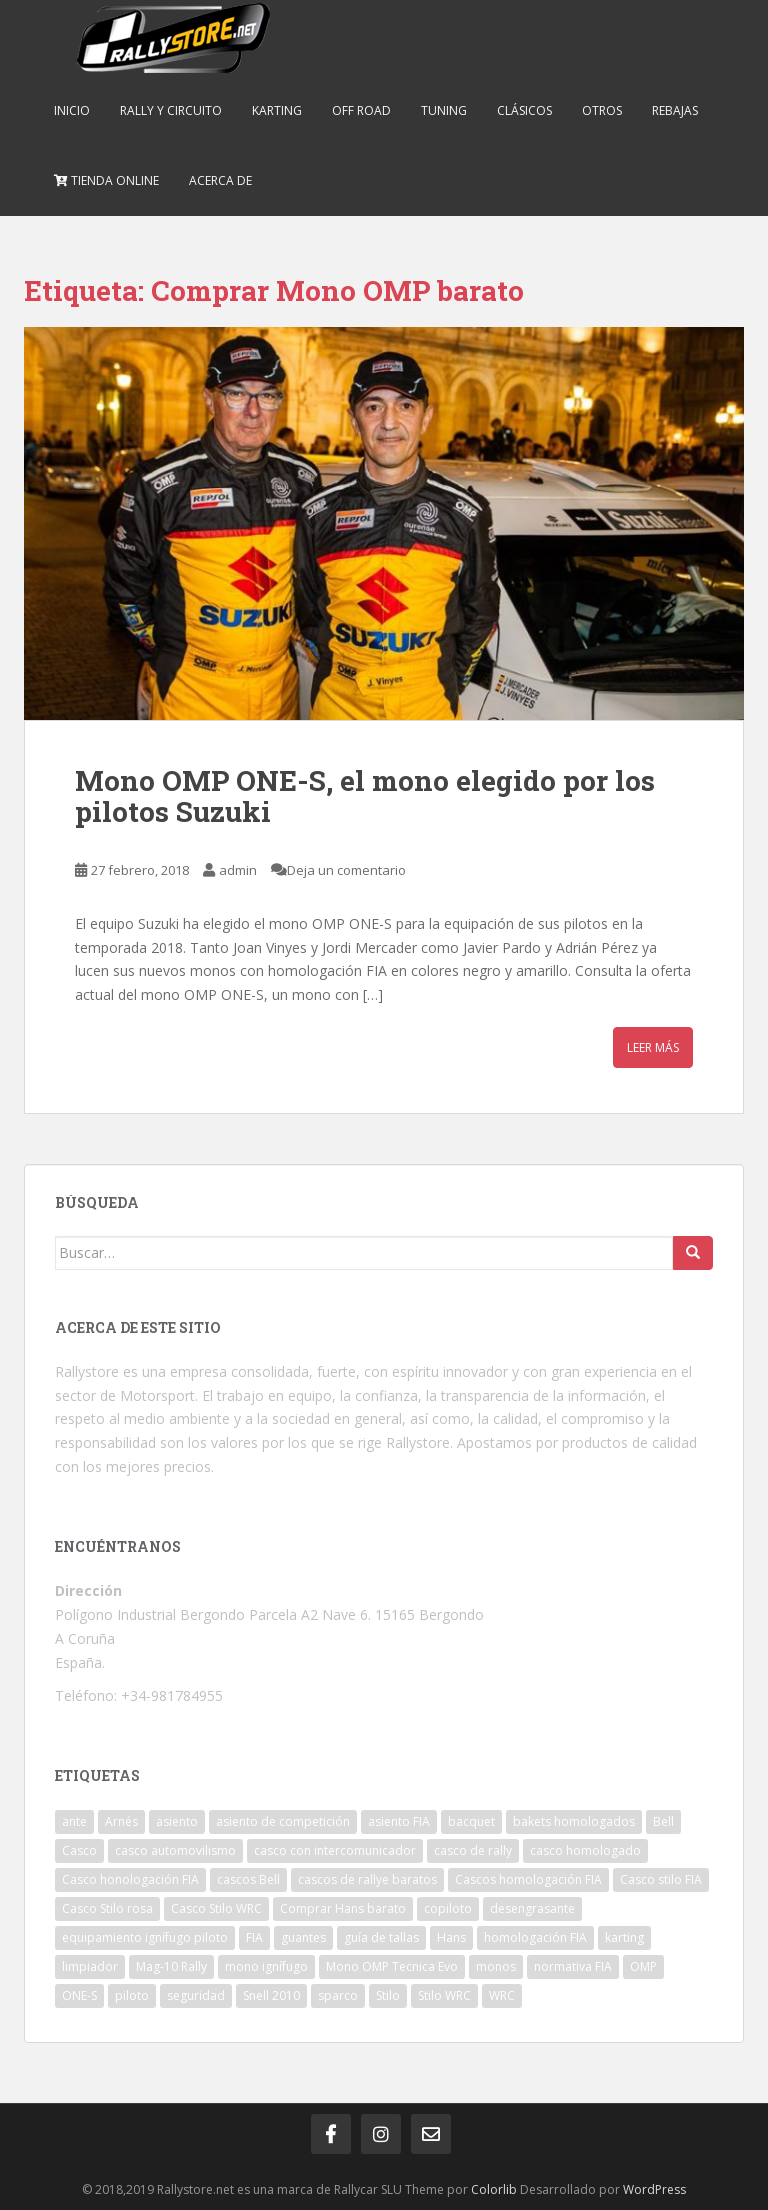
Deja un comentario (346, 870)
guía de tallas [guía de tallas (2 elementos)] (381, 1937)
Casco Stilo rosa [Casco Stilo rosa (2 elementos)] (107, 1908)
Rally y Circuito (171, 110)
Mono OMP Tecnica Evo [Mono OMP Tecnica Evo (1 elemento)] (392, 1966)
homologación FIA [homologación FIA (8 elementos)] (535, 1937)
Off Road (361, 110)
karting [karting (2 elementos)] (624, 1937)
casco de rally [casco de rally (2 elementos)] (473, 1850)
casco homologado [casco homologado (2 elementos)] (585, 1850)
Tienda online (106, 180)
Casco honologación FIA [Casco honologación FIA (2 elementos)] (130, 1879)
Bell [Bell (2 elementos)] (663, 1821)
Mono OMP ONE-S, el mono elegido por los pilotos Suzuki (365, 796)
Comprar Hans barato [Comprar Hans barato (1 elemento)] (343, 1908)
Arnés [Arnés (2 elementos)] (121, 1821)
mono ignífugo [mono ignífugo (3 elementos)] (266, 1966)
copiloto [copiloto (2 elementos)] (448, 1908)
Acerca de (220, 180)
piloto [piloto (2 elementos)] (132, 1995)
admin (238, 870)
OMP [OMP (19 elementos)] (643, 1966)
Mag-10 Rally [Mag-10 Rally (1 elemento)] (171, 1966)
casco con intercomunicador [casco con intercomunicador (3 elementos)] (335, 1850)
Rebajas (675, 110)
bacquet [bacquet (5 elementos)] (471, 1821)
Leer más (653, 1047)
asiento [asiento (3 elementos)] (177, 1821)
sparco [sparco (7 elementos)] (338, 1995)
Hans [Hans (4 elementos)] (451, 1937)
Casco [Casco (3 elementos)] (79, 1850)
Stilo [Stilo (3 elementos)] (388, 1995)
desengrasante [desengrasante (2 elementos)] (532, 1908)
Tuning (444, 110)
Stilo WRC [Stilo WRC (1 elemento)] (444, 1995)
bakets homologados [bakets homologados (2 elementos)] (574, 1821)
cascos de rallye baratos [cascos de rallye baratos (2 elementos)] (367, 1879)
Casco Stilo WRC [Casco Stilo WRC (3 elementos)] (216, 1908)
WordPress (654, 2189)
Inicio (72, 110)
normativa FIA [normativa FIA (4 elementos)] (573, 1966)
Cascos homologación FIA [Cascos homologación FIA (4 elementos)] (528, 1879)
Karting (277, 110)
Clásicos (524, 110)
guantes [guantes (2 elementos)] (303, 1937)
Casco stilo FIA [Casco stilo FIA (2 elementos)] (661, 1879)
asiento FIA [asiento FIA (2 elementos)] (399, 1821)
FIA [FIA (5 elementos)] (254, 1937)
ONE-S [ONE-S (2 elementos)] (79, 1995)
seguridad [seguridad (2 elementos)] (196, 1995)
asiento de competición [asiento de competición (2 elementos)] (283, 1821)
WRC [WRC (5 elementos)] (502, 1995)
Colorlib (494, 2189)
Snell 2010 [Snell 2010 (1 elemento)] (271, 1995)
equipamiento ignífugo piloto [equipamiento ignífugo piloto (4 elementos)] (145, 1937)
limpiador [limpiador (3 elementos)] (90, 1966)
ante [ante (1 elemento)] (74, 1821)
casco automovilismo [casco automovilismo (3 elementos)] (175, 1850)
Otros (602, 110)
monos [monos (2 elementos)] (496, 1966)
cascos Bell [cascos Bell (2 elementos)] (248, 1879)
